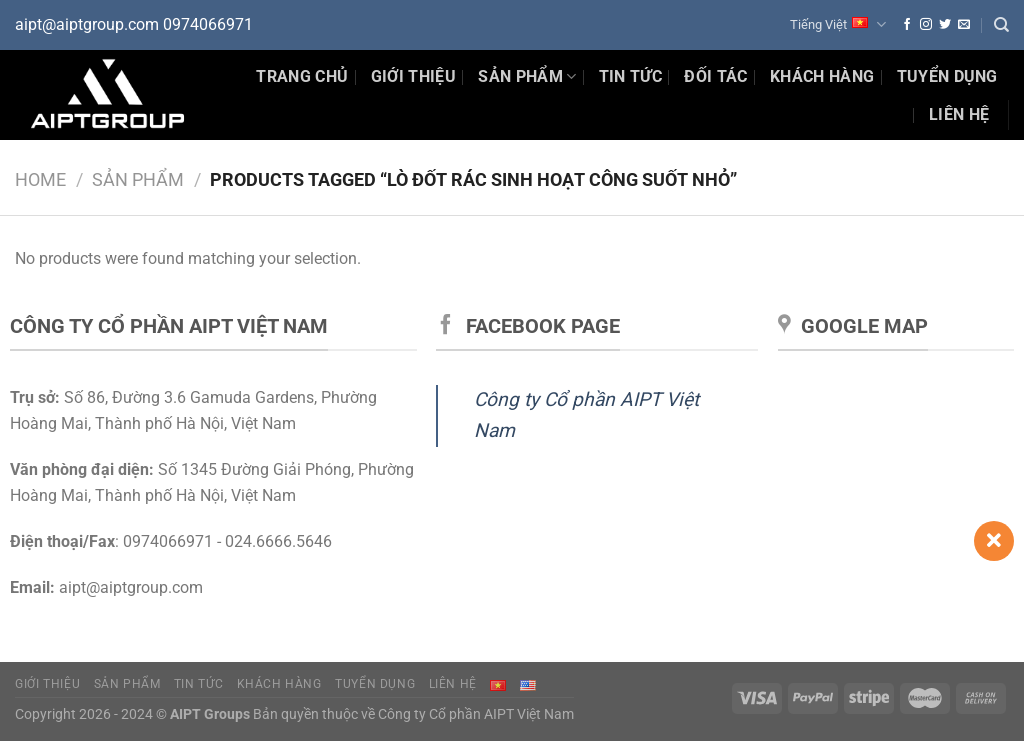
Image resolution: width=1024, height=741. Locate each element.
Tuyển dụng (947, 76)
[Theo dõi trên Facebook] (907, 25)
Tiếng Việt (838, 24)
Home (40, 179)
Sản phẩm (527, 77)
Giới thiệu (413, 76)
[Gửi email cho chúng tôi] (964, 25)
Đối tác (715, 76)
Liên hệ (959, 114)
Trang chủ (302, 76)
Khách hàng (822, 76)
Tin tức (198, 684)
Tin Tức (630, 76)
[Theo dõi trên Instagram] (926, 25)
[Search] (1001, 25)
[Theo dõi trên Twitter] (945, 25)
